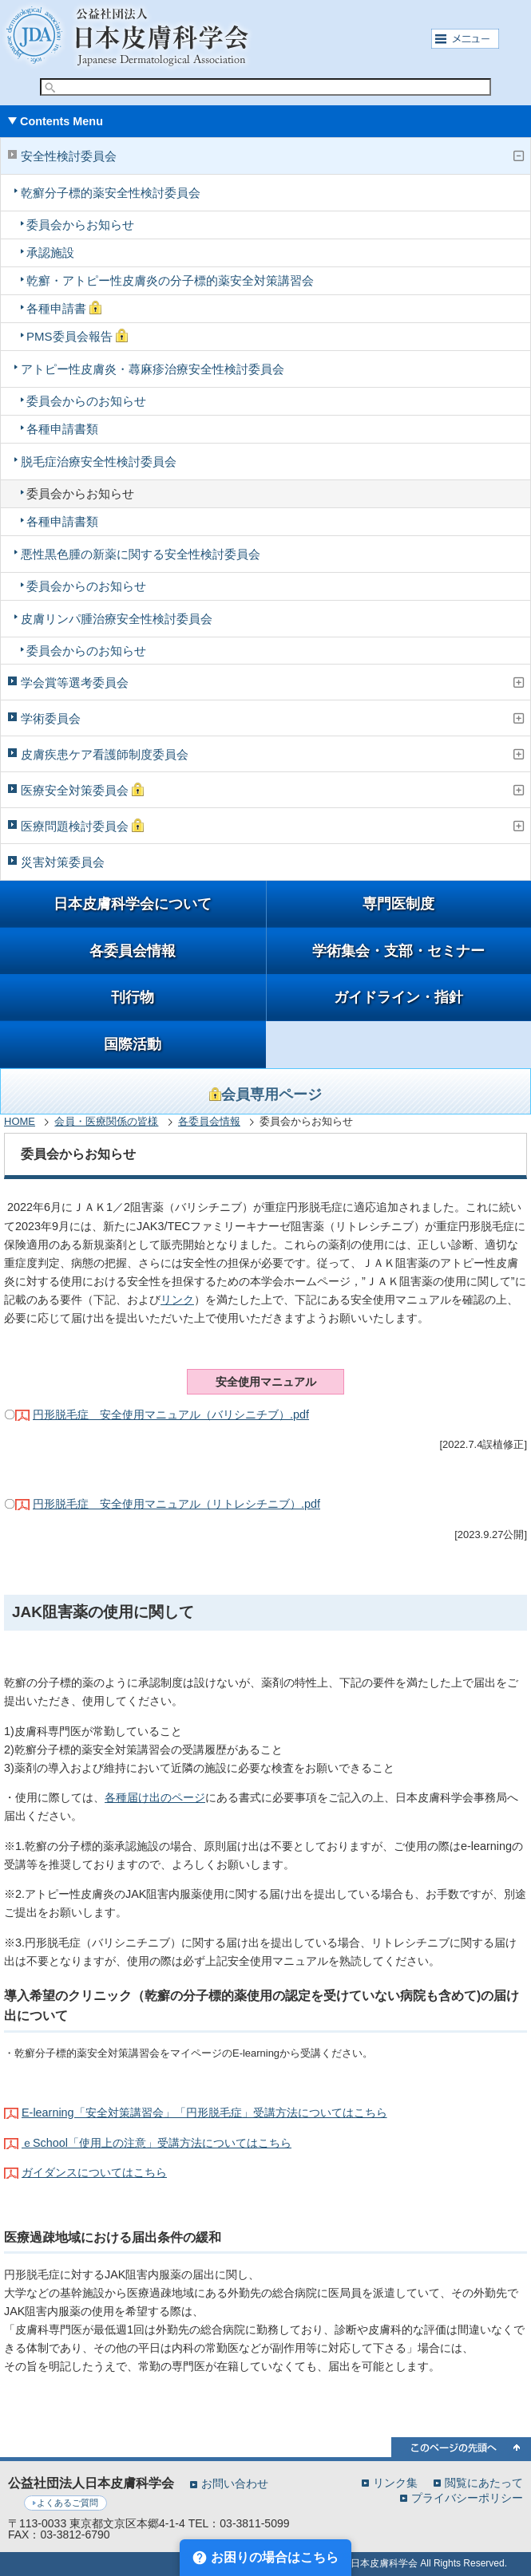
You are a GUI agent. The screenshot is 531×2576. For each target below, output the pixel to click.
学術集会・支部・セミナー (398, 951)
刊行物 (132, 997)
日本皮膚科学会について (132, 904)
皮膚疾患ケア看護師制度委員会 (104, 754)
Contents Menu (61, 121)
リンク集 (395, 2482)
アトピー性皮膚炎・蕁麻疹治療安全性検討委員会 (152, 369)
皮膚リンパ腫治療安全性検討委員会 (116, 618)
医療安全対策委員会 (82, 790)
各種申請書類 (62, 429)
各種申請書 (63, 308)
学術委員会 (51, 718)
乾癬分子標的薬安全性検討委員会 (110, 192)
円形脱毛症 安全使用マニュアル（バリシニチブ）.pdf (171, 1414)
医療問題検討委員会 (82, 826)
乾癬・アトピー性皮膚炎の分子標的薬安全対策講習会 (170, 280)
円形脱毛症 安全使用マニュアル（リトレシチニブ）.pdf (176, 1503)
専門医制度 (398, 904)
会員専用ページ (265, 1095)
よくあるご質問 (67, 2502)
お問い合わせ (234, 2483)
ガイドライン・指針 (398, 997)
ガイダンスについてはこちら (94, 2172)
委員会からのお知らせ (86, 401)
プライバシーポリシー (467, 2497)
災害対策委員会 (63, 862)
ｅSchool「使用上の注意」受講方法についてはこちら (156, 2142)
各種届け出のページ (155, 1797)
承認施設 (50, 252)
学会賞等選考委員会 (75, 682)
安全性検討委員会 (69, 156)
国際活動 (132, 1044)
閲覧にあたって (484, 2482)
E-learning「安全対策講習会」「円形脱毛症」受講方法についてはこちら (204, 2112)
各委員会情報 (132, 951)
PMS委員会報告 (77, 336)
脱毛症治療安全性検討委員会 (98, 461)
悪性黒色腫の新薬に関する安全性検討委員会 (140, 554)
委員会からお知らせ (80, 224)
